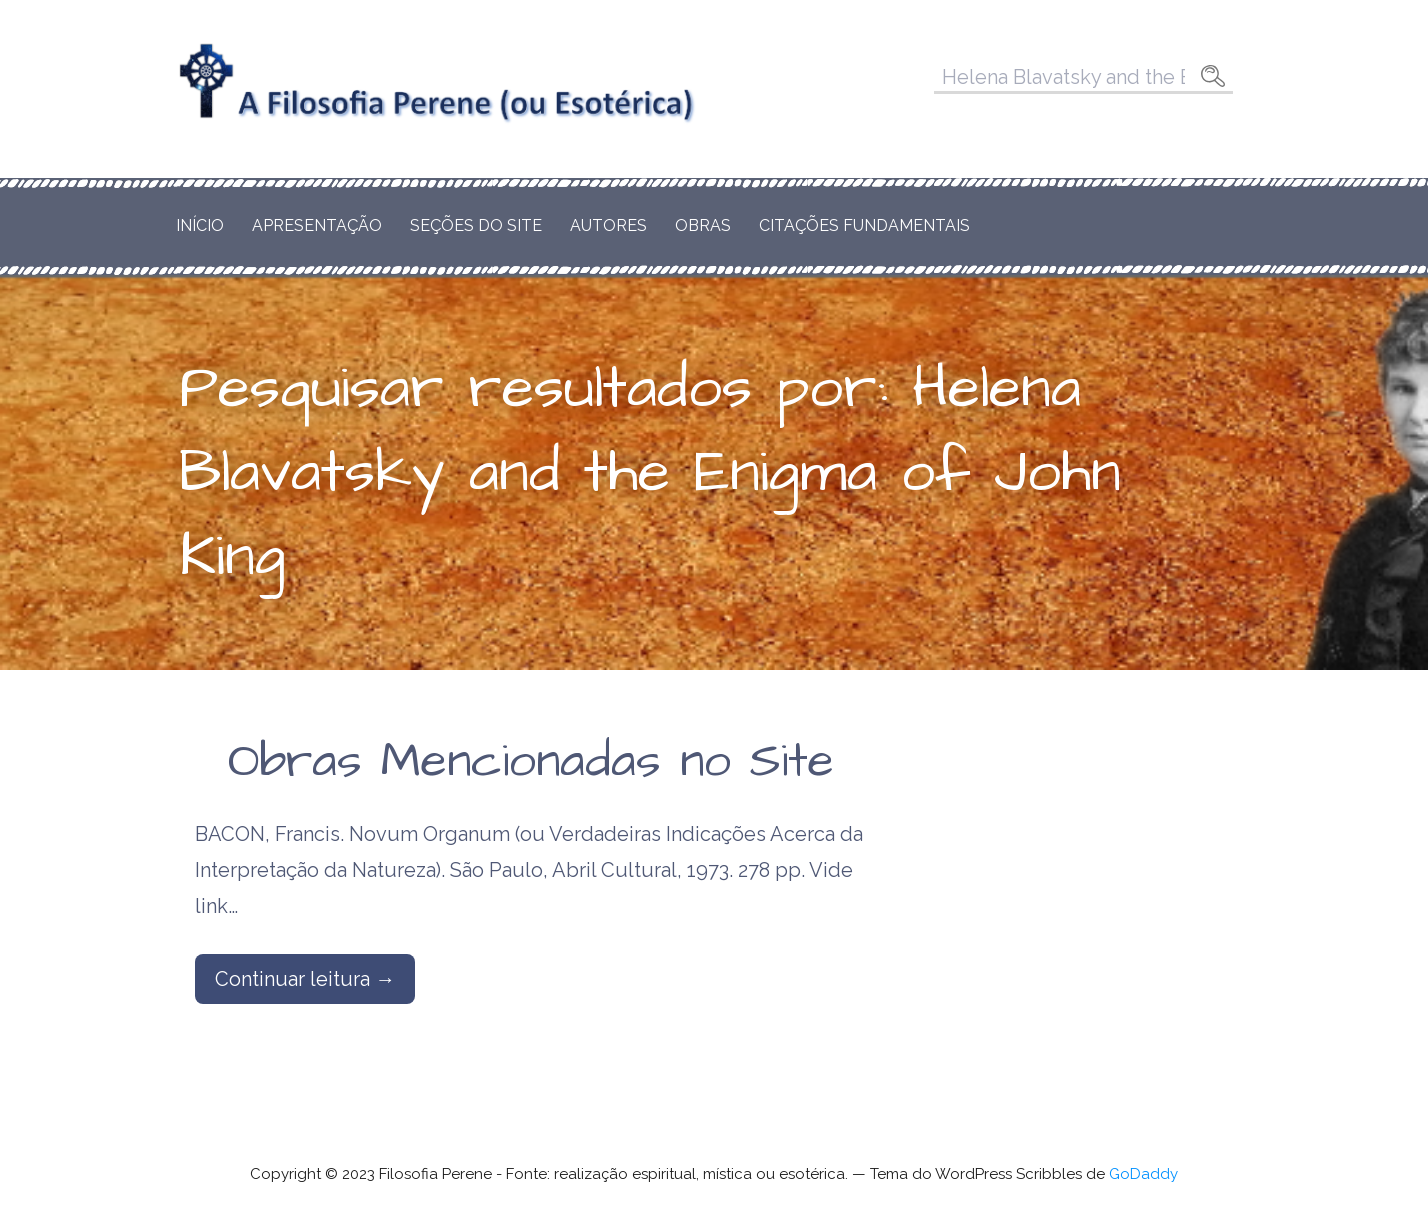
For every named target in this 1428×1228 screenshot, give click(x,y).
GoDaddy (1143, 1174)
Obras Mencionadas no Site (531, 762)
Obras (703, 225)
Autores (608, 225)
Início (200, 225)
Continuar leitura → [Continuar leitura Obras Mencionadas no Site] (305, 979)
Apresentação (317, 225)
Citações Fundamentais (864, 225)
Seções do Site (476, 225)
